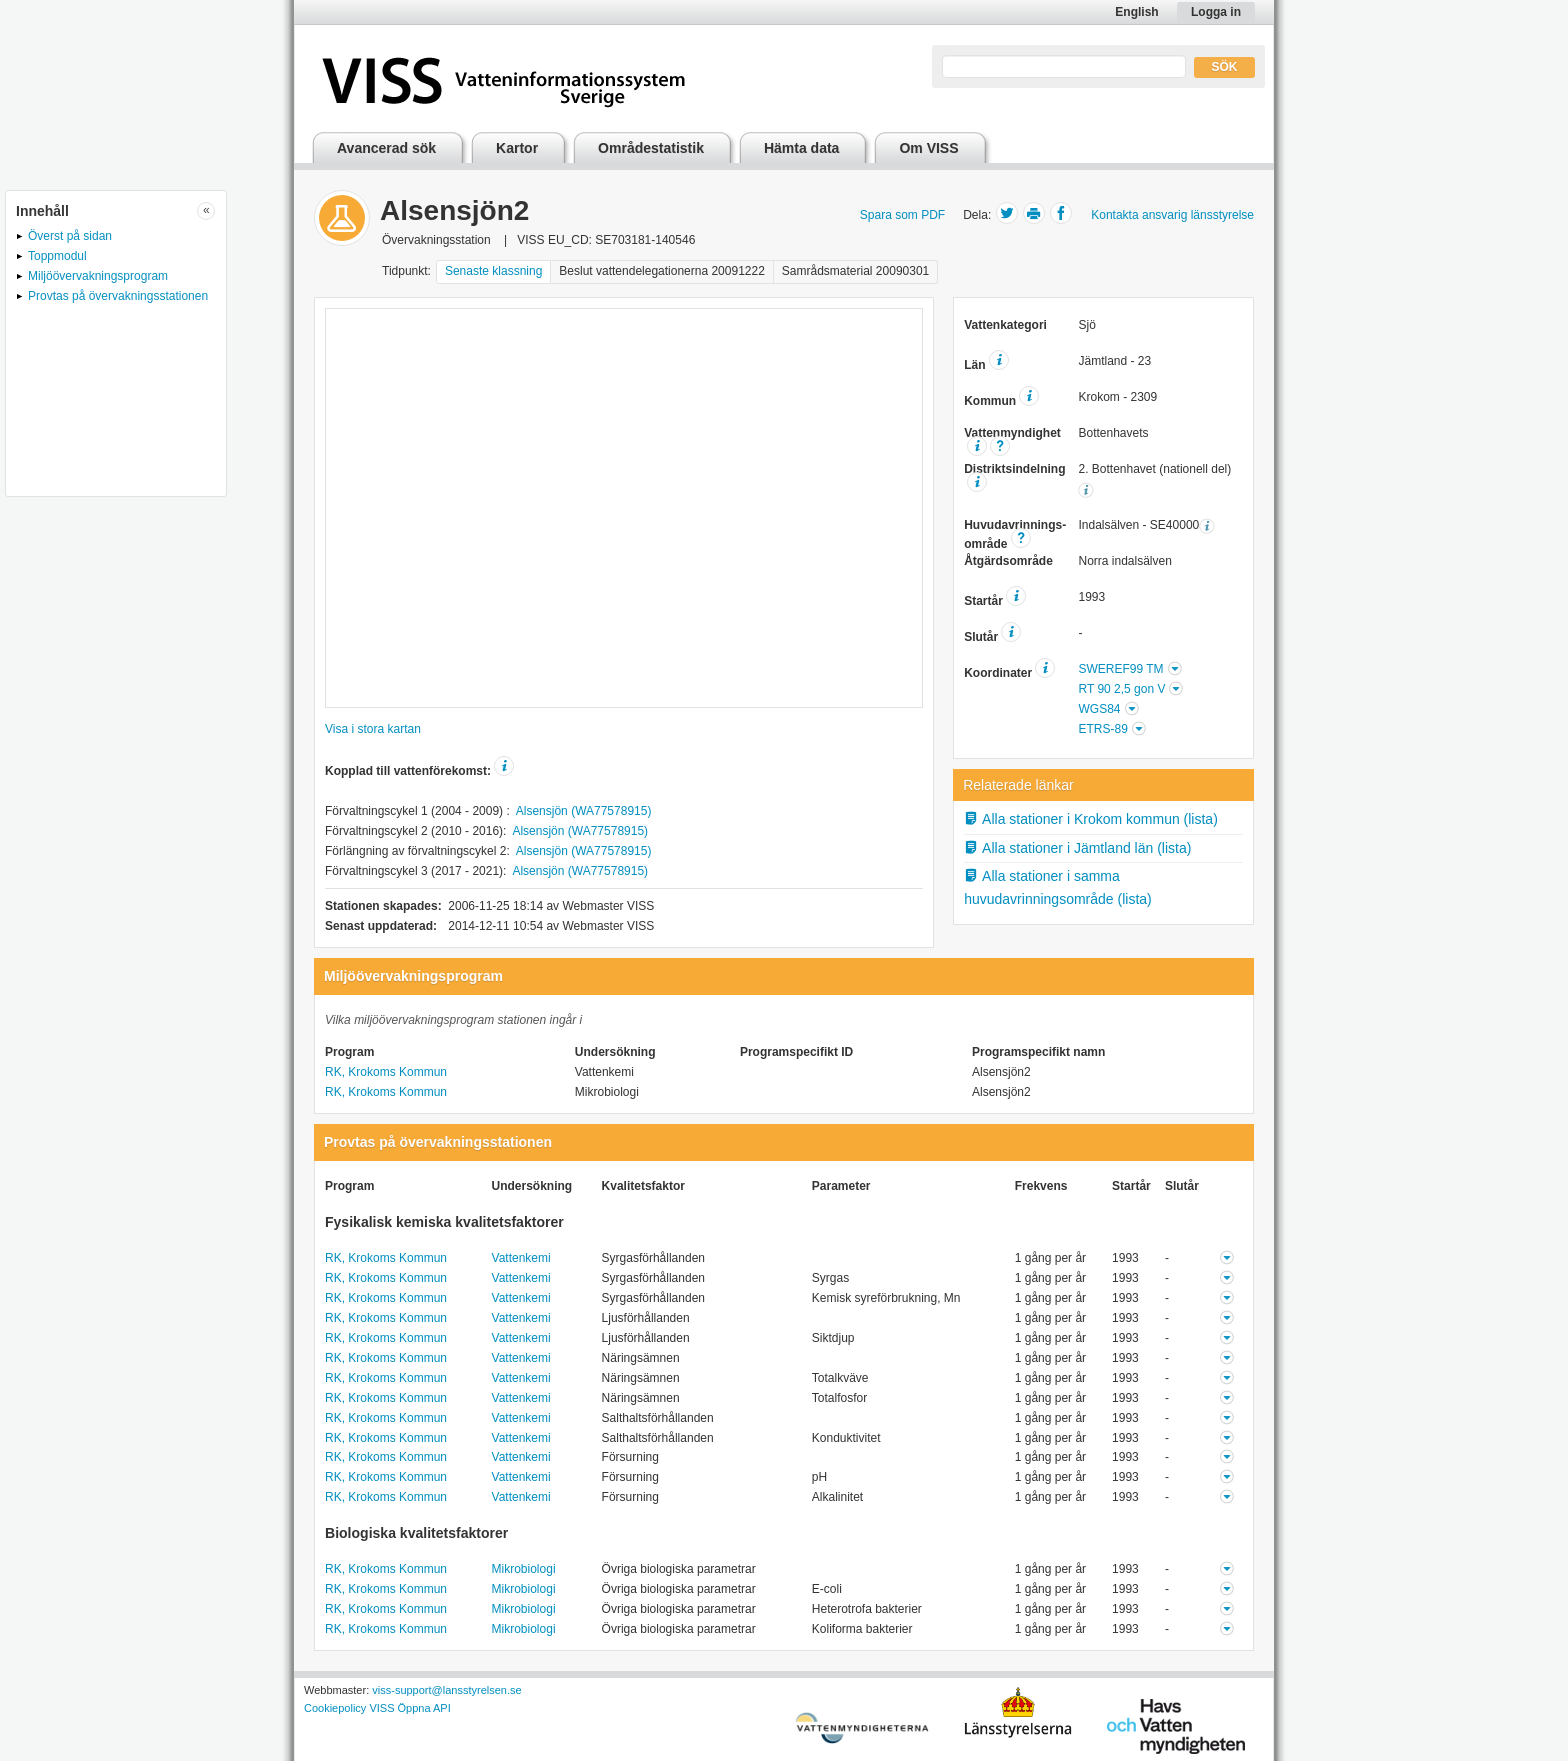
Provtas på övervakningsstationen (118, 296)
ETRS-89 (1102, 729)
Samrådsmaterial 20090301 (855, 271)
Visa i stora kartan (373, 729)
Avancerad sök (386, 148)
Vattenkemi (521, 1258)
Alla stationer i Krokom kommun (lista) (1091, 819)
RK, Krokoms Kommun (386, 1072)
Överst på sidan (70, 236)
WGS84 (1099, 709)
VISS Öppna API (409, 1708)
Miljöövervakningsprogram (98, 276)
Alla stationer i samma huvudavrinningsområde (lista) (1058, 887)
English (1136, 12)
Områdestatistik (651, 148)
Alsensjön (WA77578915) (584, 811)
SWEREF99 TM (1120, 669)
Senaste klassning (493, 271)
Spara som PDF (902, 215)
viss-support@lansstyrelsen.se (446, 1690)
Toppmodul (57, 256)
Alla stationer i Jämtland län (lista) (1077, 848)
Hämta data (801, 148)
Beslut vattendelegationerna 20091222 (662, 271)
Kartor (517, 148)
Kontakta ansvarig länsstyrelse (1172, 215)
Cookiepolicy (335, 1708)
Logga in (1216, 12)
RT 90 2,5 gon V (1121, 689)
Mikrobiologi (524, 1569)
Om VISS (928, 148)
